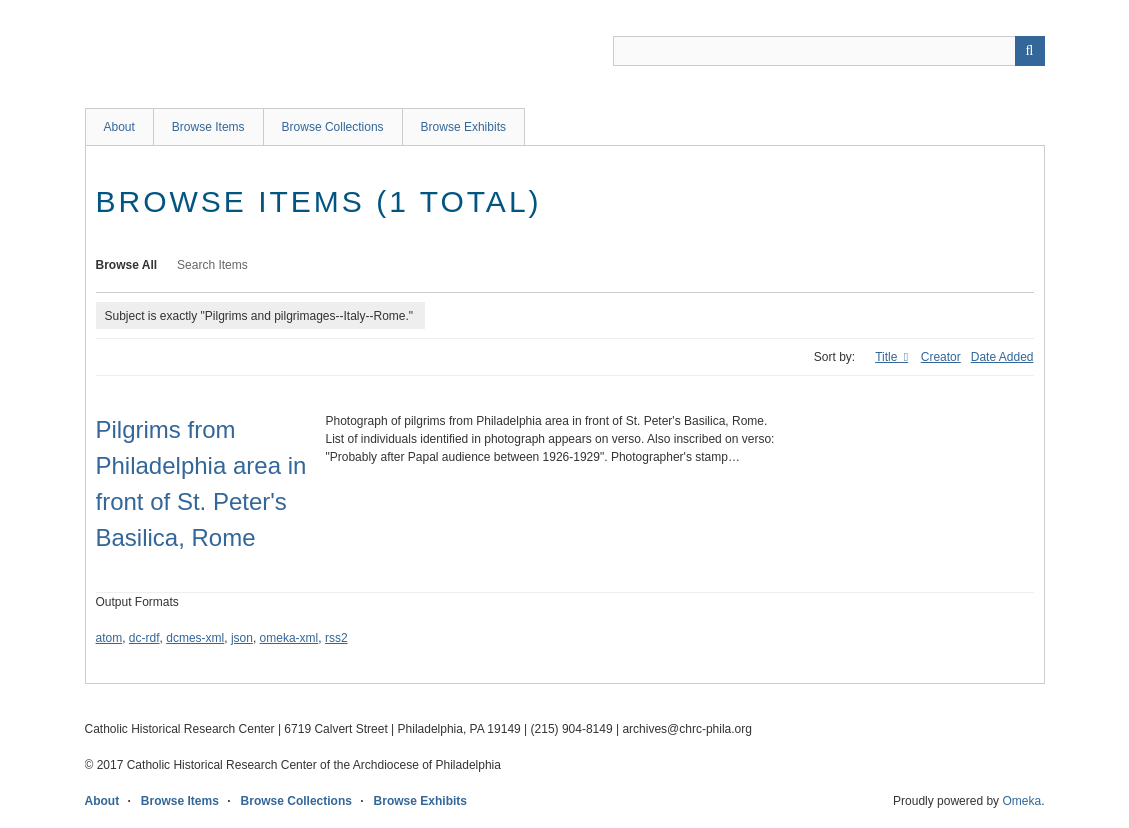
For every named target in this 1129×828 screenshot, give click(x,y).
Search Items (212, 265)
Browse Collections (333, 127)
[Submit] (1030, 51)
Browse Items (208, 127)
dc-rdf (144, 638)
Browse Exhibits (463, 127)
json (242, 638)
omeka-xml (289, 638)
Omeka (1021, 801)
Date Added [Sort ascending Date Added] (1002, 357)
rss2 (336, 638)
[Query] (829, 51)
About (119, 127)
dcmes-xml (195, 638)
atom (109, 638)
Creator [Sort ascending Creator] (941, 357)
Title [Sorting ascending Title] (888, 357)
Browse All (127, 265)
